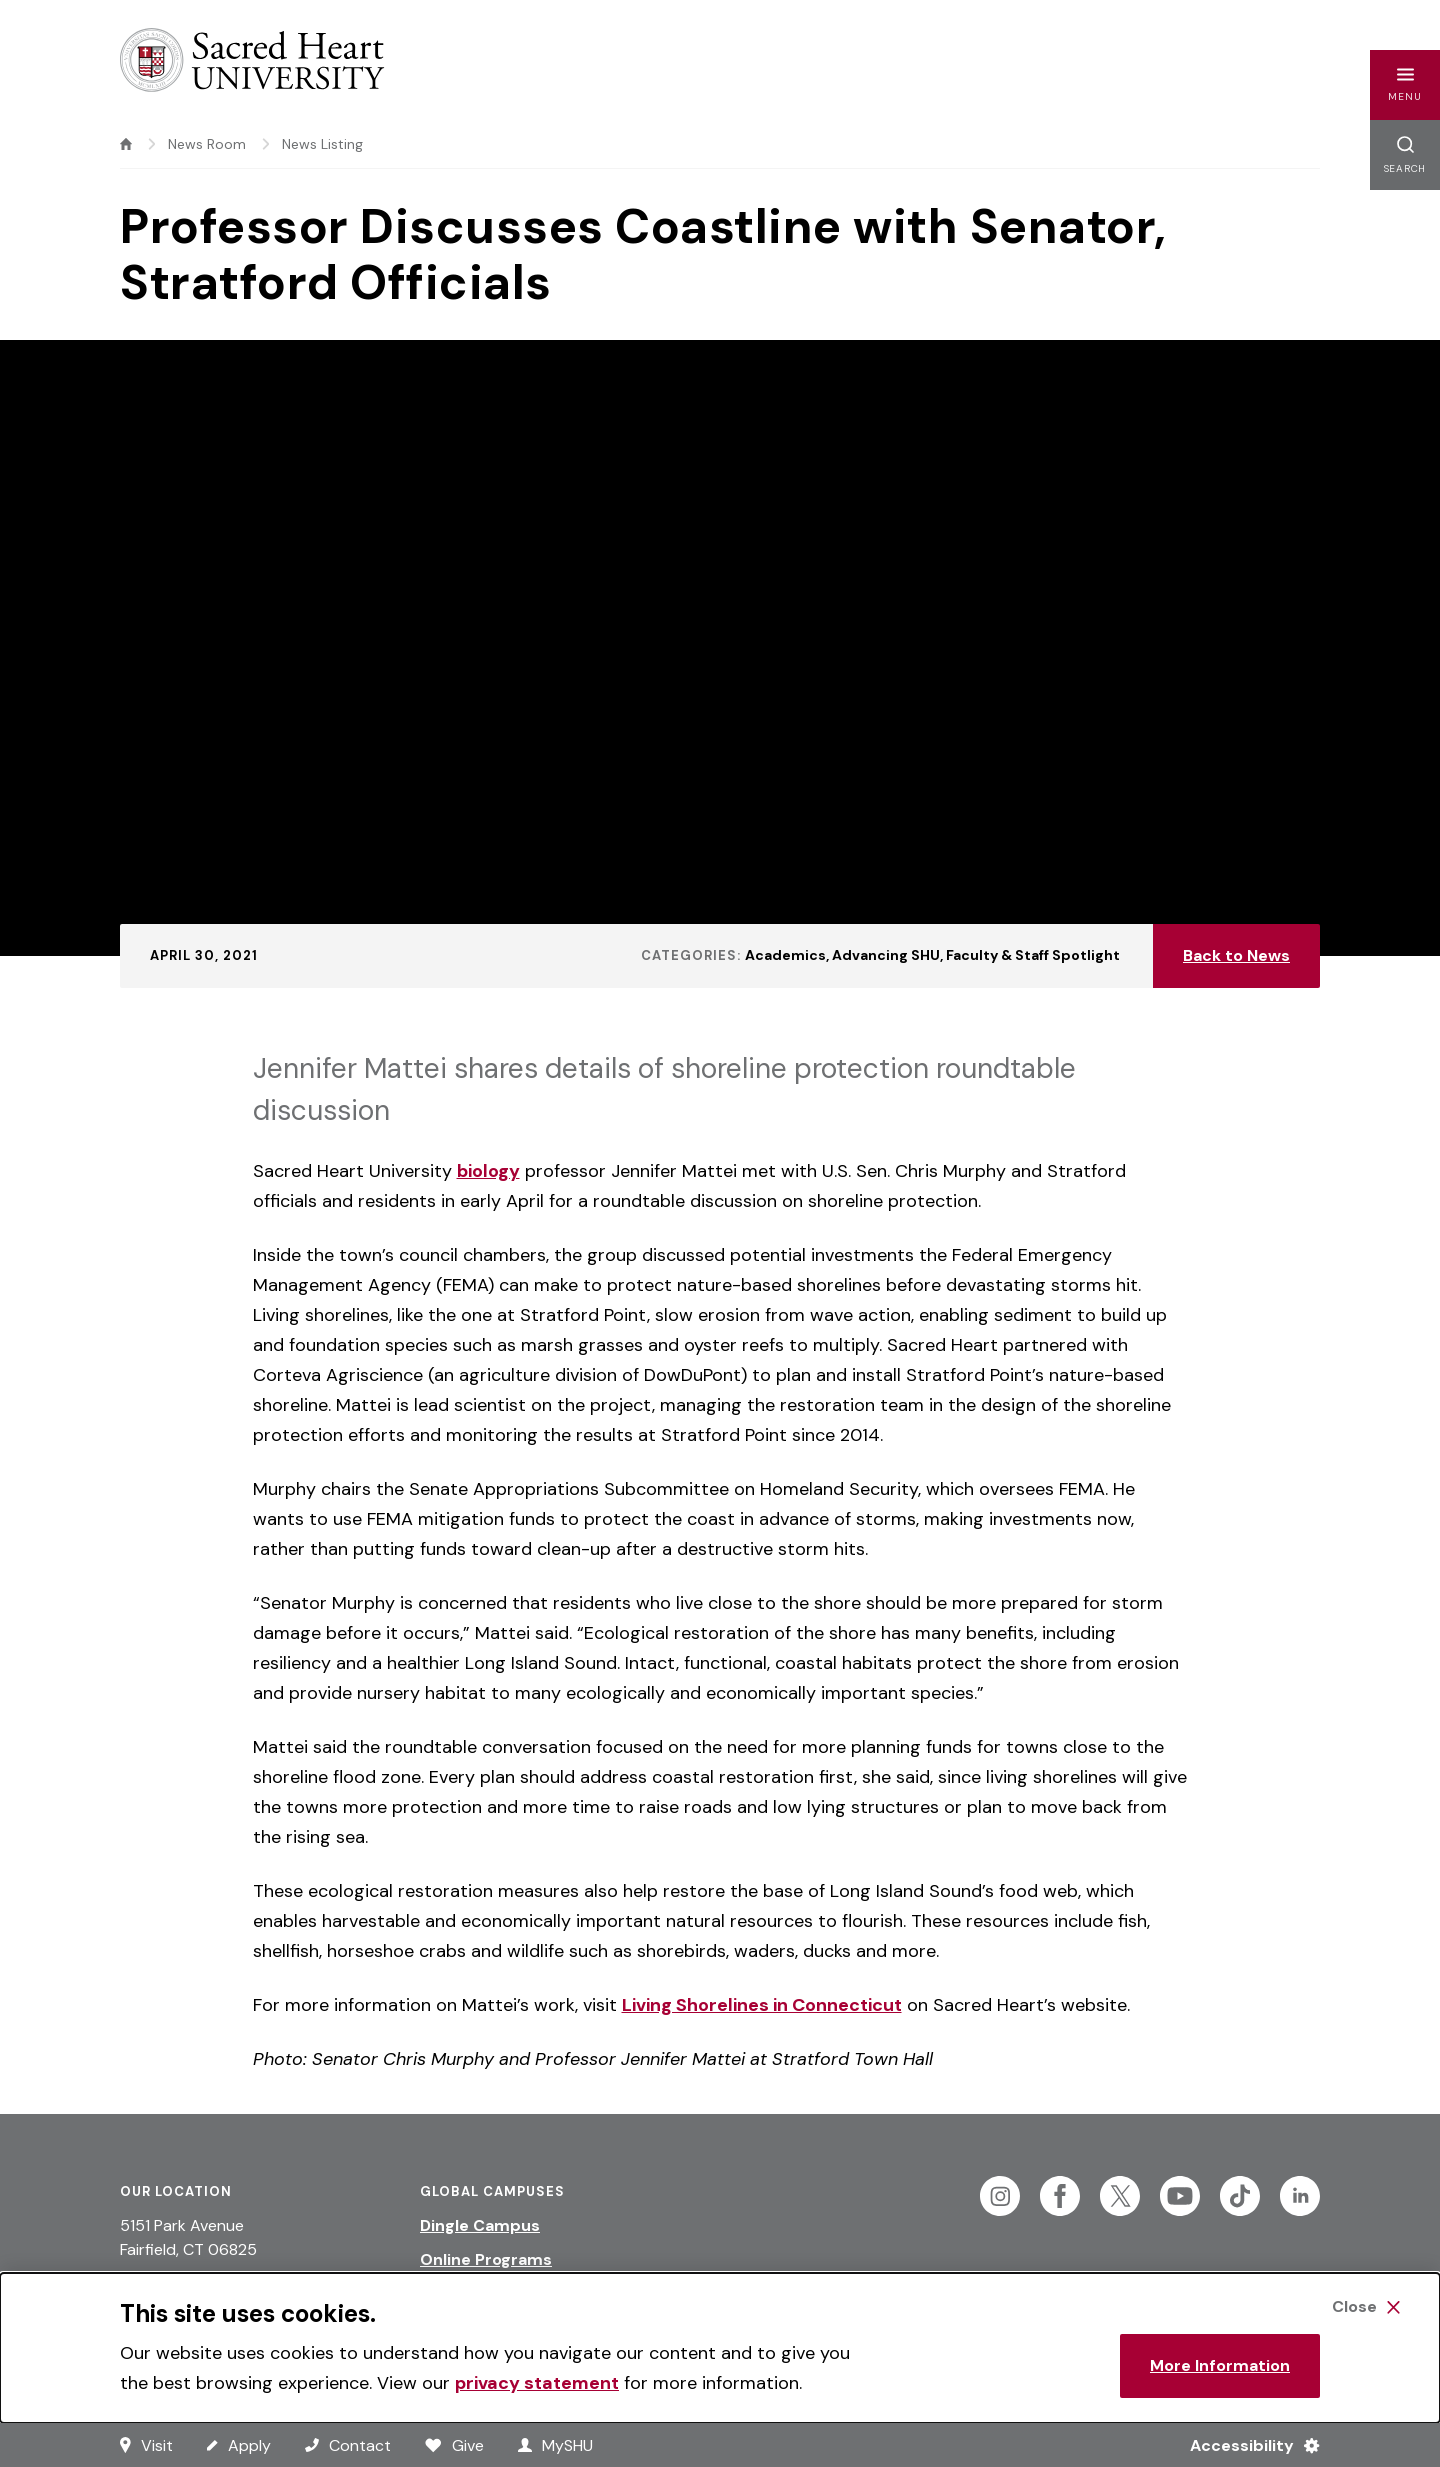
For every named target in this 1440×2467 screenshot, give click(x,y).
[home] (126, 144)
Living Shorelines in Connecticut (762, 2005)
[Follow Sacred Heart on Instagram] (1000, 2196)
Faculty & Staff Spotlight (1033, 955)
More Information (1220, 2365)
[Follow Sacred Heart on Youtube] (1180, 2196)
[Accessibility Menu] (1246, 2445)
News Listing (322, 144)
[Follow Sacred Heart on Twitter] (1120, 2196)
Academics (785, 955)
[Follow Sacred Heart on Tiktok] (1240, 2196)
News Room (207, 144)
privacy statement (537, 2383)
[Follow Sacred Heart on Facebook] (1060, 2196)
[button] (1405, 85)
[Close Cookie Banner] (1366, 2307)
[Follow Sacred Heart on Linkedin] (1300, 2196)
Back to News (1236, 955)
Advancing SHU (886, 955)
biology (488, 1171)
